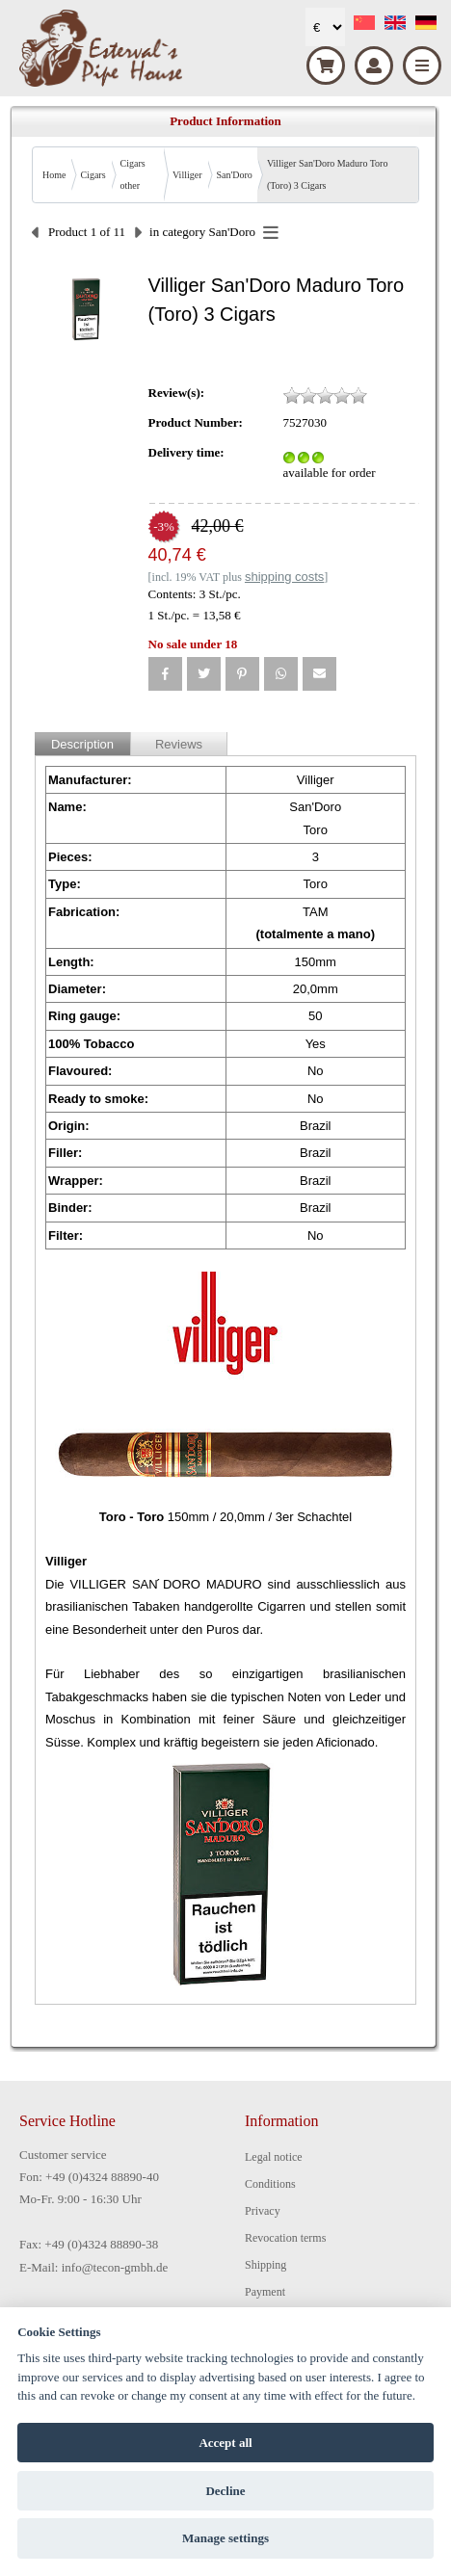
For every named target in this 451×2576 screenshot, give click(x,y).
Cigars (92, 175)
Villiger (187, 175)
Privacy (262, 2211)
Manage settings (225, 2538)
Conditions (270, 2184)
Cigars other (133, 174)
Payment (265, 2292)
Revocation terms (285, 2238)
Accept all (225, 2442)
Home (54, 175)
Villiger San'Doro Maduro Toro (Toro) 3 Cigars (327, 174)
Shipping (265, 2265)
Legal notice (274, 2157)
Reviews (178, 744)
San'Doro (234, 175)
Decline (225, 2491)
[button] (165, 674)
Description (82, 744)
